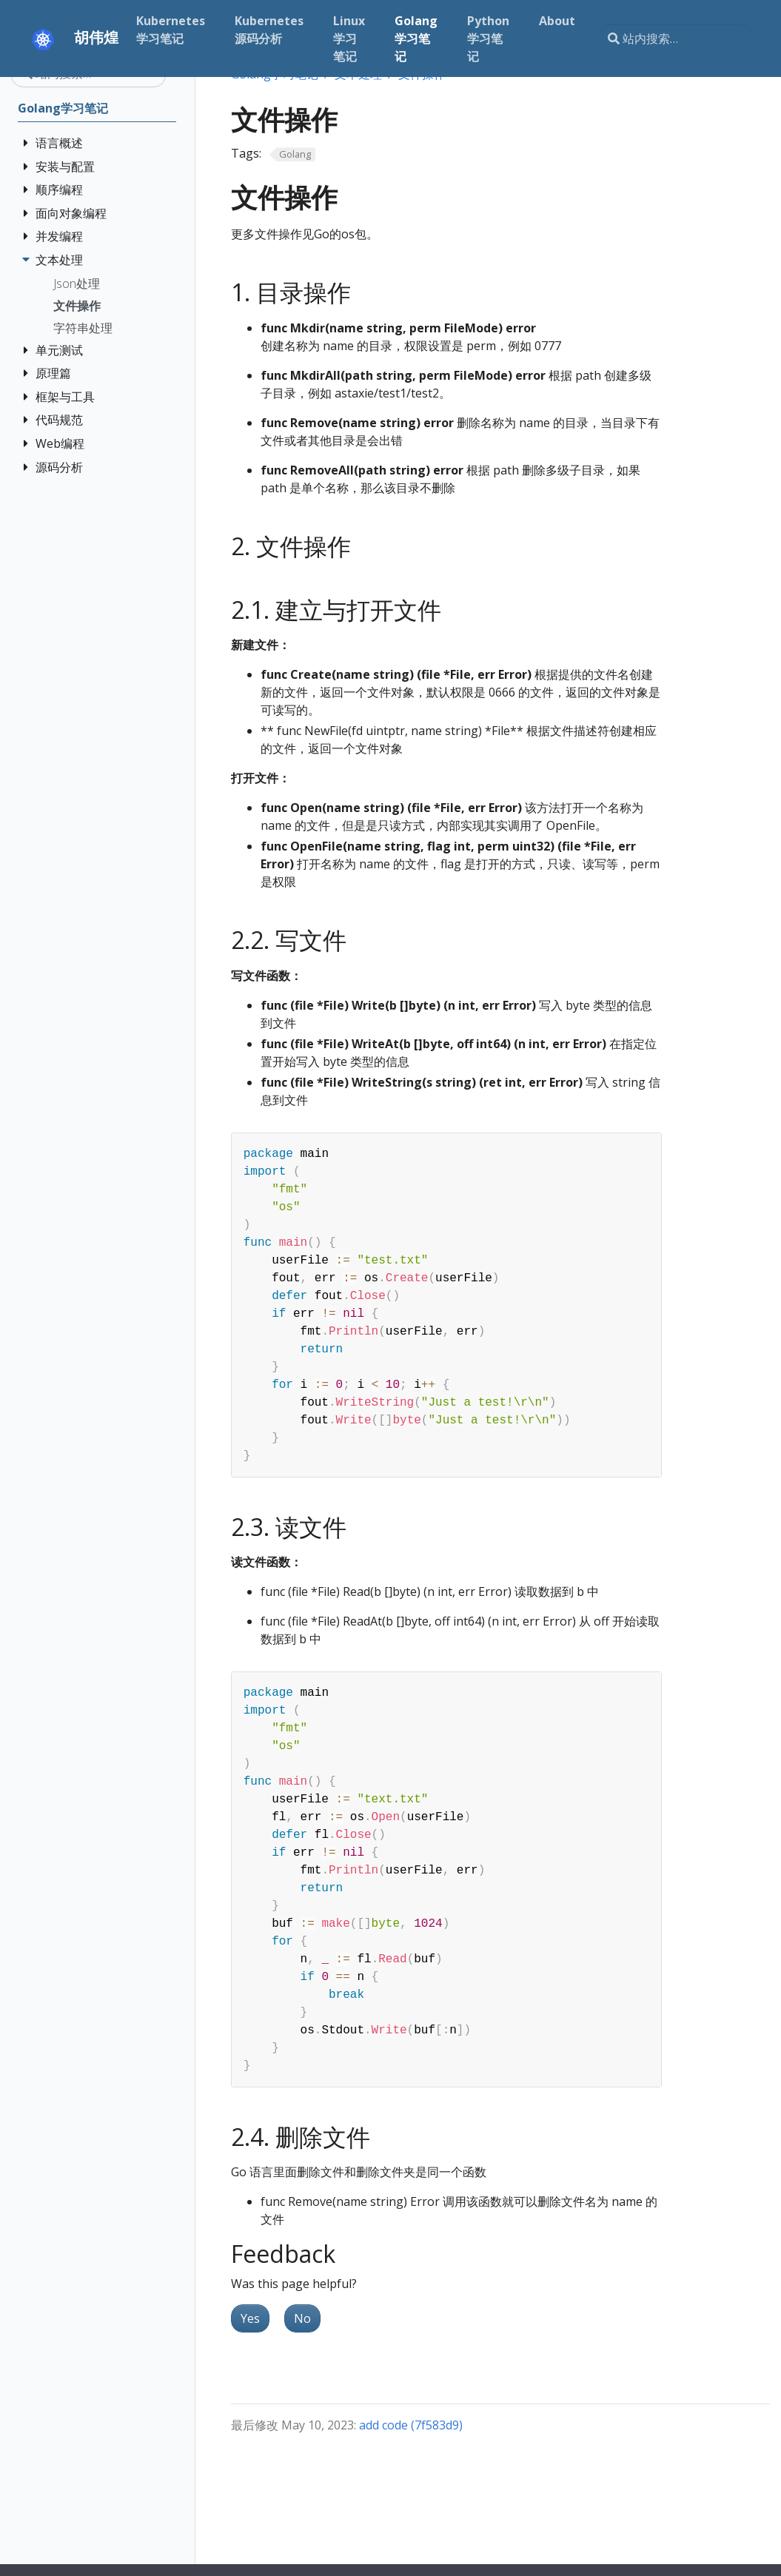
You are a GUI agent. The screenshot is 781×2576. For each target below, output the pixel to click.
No (302, 2318)
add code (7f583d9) (411, 2425)
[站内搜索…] (675, 38)
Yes (250, 2318)
